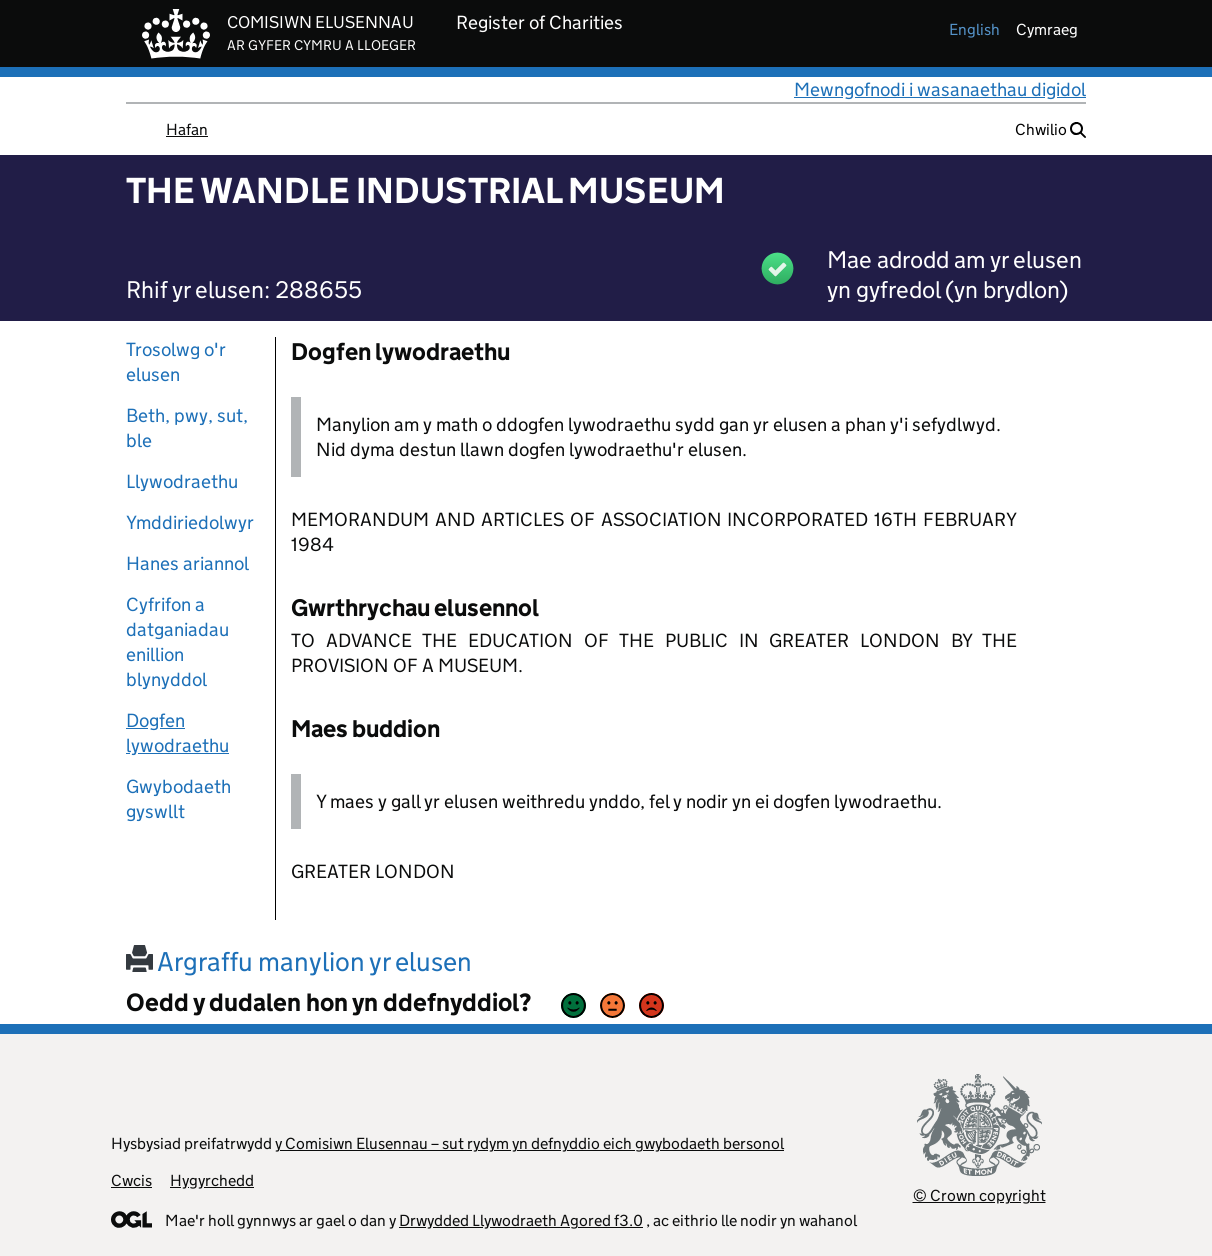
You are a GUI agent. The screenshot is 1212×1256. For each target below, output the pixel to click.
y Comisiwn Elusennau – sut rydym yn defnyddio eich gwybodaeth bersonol (529, 1143)
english (974, 29)
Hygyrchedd (212, 1180)
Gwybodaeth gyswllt (178, 799)
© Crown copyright (979, 1195)
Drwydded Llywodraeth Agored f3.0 (521, 1220)
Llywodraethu (182, 481)
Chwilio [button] (1050, 129)
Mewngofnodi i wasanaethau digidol (940, 89)
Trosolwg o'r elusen (176, 362)
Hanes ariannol (187, 563)
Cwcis (131, 1180)
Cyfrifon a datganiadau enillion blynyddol (177, 642)
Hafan (187, 129)
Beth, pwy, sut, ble (187, 428)
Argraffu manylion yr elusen (299, 961)
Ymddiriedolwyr (190, 522)
